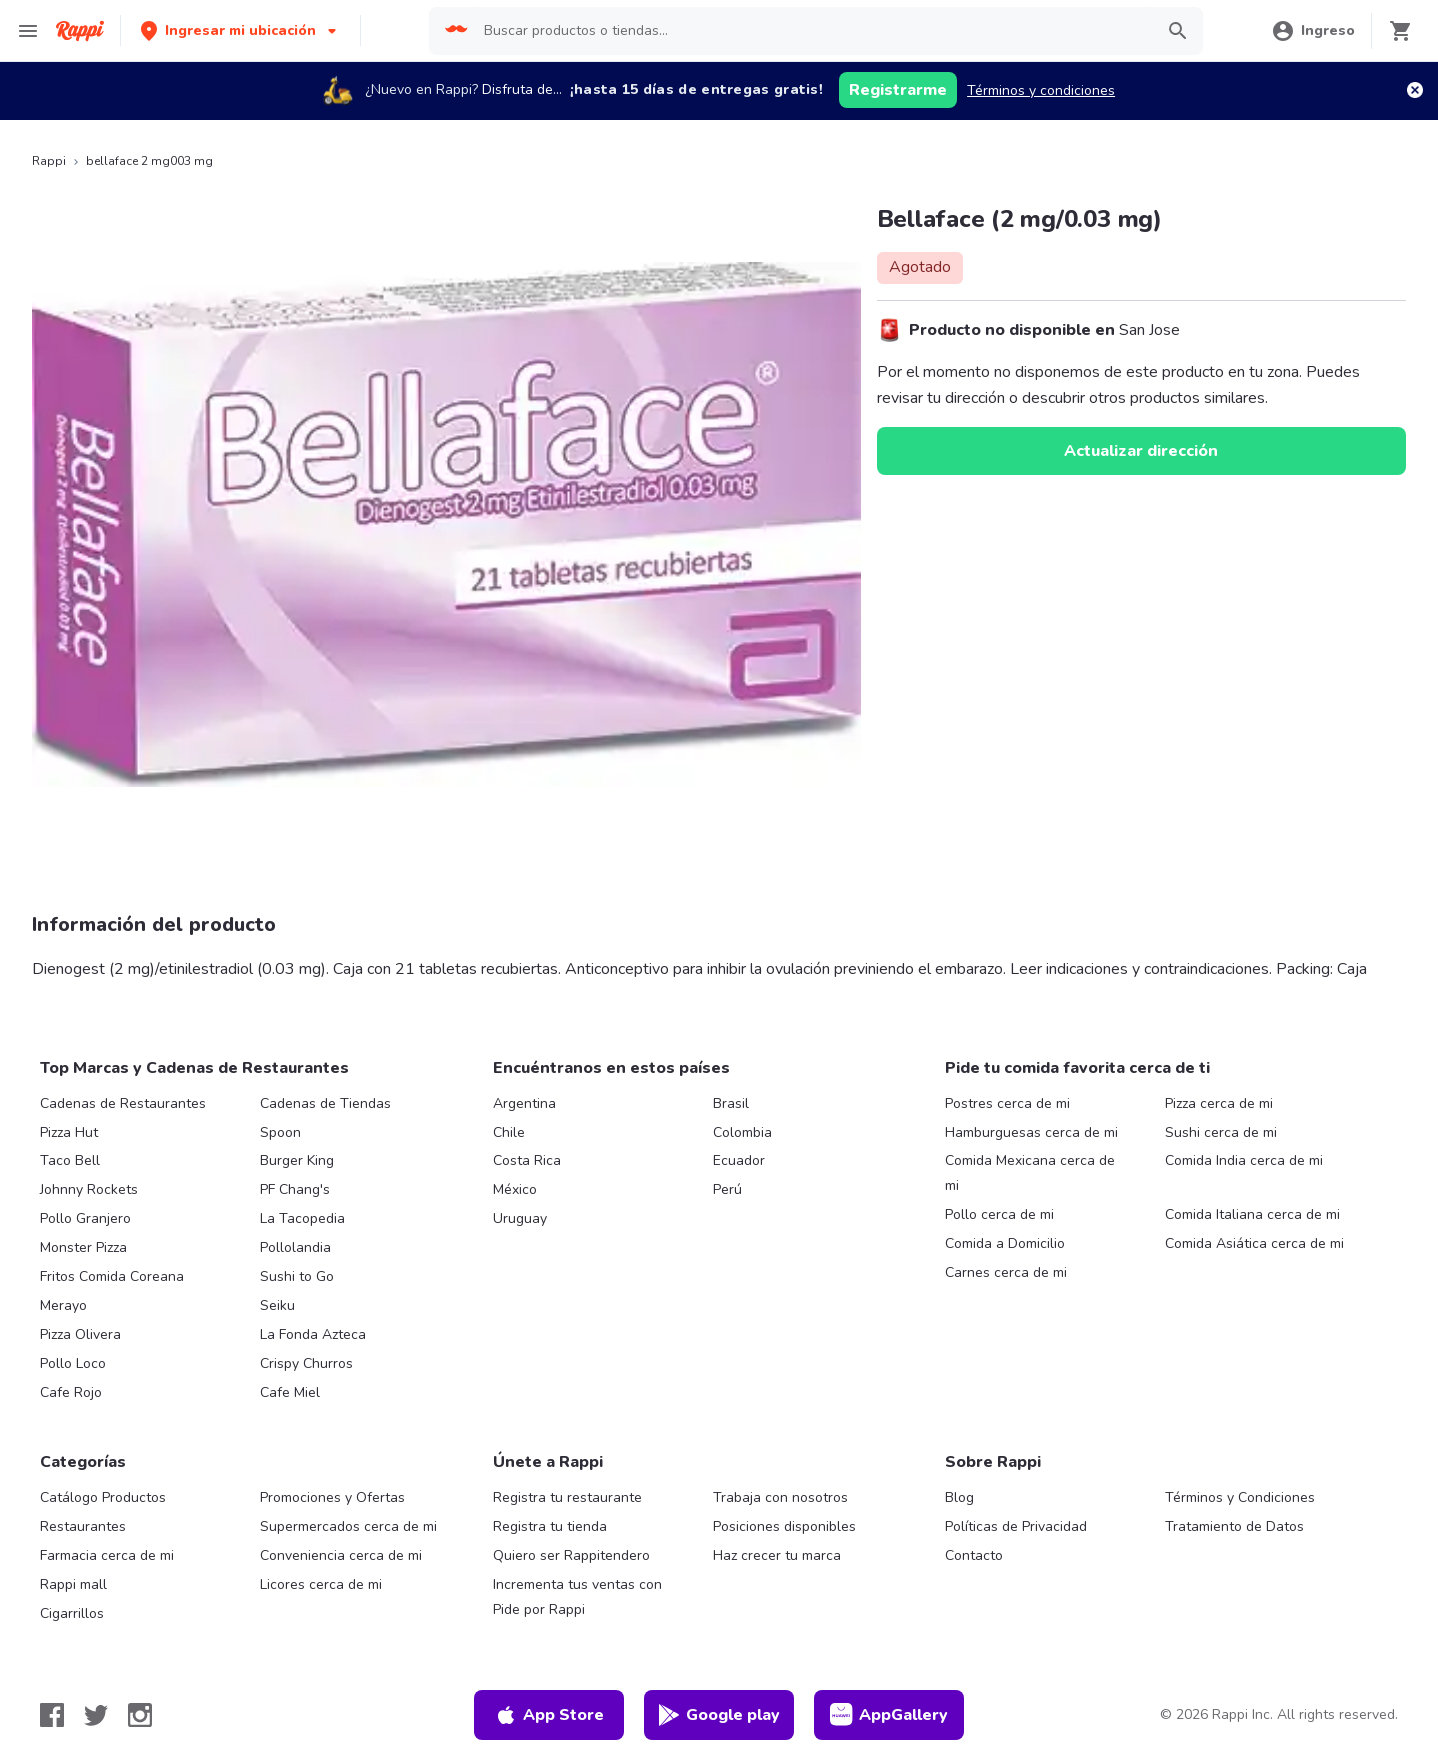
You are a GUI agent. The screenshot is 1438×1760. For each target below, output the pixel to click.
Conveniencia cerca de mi (341, 1555)
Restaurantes (83, 1526)
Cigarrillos (72, 1613)
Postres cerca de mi (1007, 1103)
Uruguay (520, 1218)
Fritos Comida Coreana (112, 1276)
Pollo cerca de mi (999, 1214)
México (515, 1189)
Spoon (280, 1132)
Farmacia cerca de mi (107, 1555)
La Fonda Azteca (313, 1334)
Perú (727, 1189)
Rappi (49, 161)
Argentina (524, 1103)
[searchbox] (812, 31)
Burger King (297, 1160)
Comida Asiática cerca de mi (1254, 1243)
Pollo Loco (73, 1363)
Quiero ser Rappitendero (571, 1555)
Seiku (277, 1305)
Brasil (731, 1103)
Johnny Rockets (89, 1189)
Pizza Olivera (80, 1334)
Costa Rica (527, 1160)
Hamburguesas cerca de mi (1031, 1132)
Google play (718, 1715)
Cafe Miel (290, 1392)
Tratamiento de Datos (1234, 1526)
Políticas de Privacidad (1016, 1526)
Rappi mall (73, 1584)
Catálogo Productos (103, 1497)
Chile (509, 1132)
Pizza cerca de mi (1219, 1103)
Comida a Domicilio (1005, 1243)
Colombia (742, 1132)
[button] (240, 30)
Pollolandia (295, 1247)
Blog (959, 1497)
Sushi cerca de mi (1221, 1132)
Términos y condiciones (1041, 90)
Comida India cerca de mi (1244, 1160)
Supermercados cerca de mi (348, 1526)
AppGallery (889, 1715)
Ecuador (739, 1160)
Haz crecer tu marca (777, 1555)
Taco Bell (70, 1160)
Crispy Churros (306, 1363)
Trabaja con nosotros (780, 1497)
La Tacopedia (302, 1218)
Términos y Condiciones (1240, 1497)
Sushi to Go (297, 1276)
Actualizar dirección (1141, 451)
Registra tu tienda (550, 1526)
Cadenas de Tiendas (325, 1103)
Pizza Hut (69, 1132)
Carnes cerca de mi (1006, 1272)
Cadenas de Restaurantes (123, 1103)
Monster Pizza (83, 1247)
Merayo (63, 1305)
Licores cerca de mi (321, 1584)
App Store (549, 1715)
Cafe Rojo (71, 1392)
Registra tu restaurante (567, 1497)
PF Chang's (295, 1189)
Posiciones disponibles (784, 1526)
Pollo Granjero (85, 1218)
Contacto (974, 1555)
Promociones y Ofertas (332, 1497)
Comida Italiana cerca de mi (1252, 1214)
